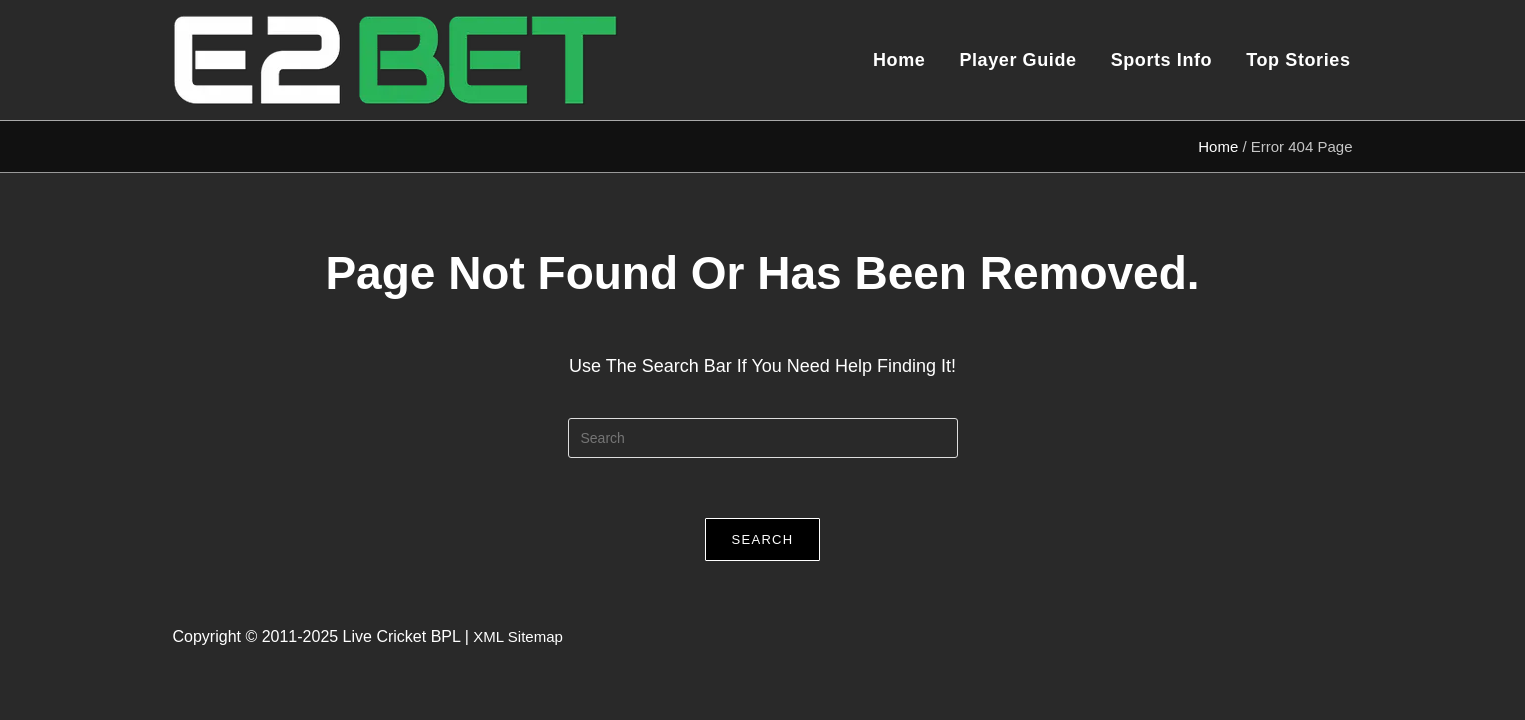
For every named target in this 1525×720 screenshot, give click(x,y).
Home (1218, 146)
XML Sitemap (517, 636)
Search (763, 539)
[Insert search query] (763, 438)
